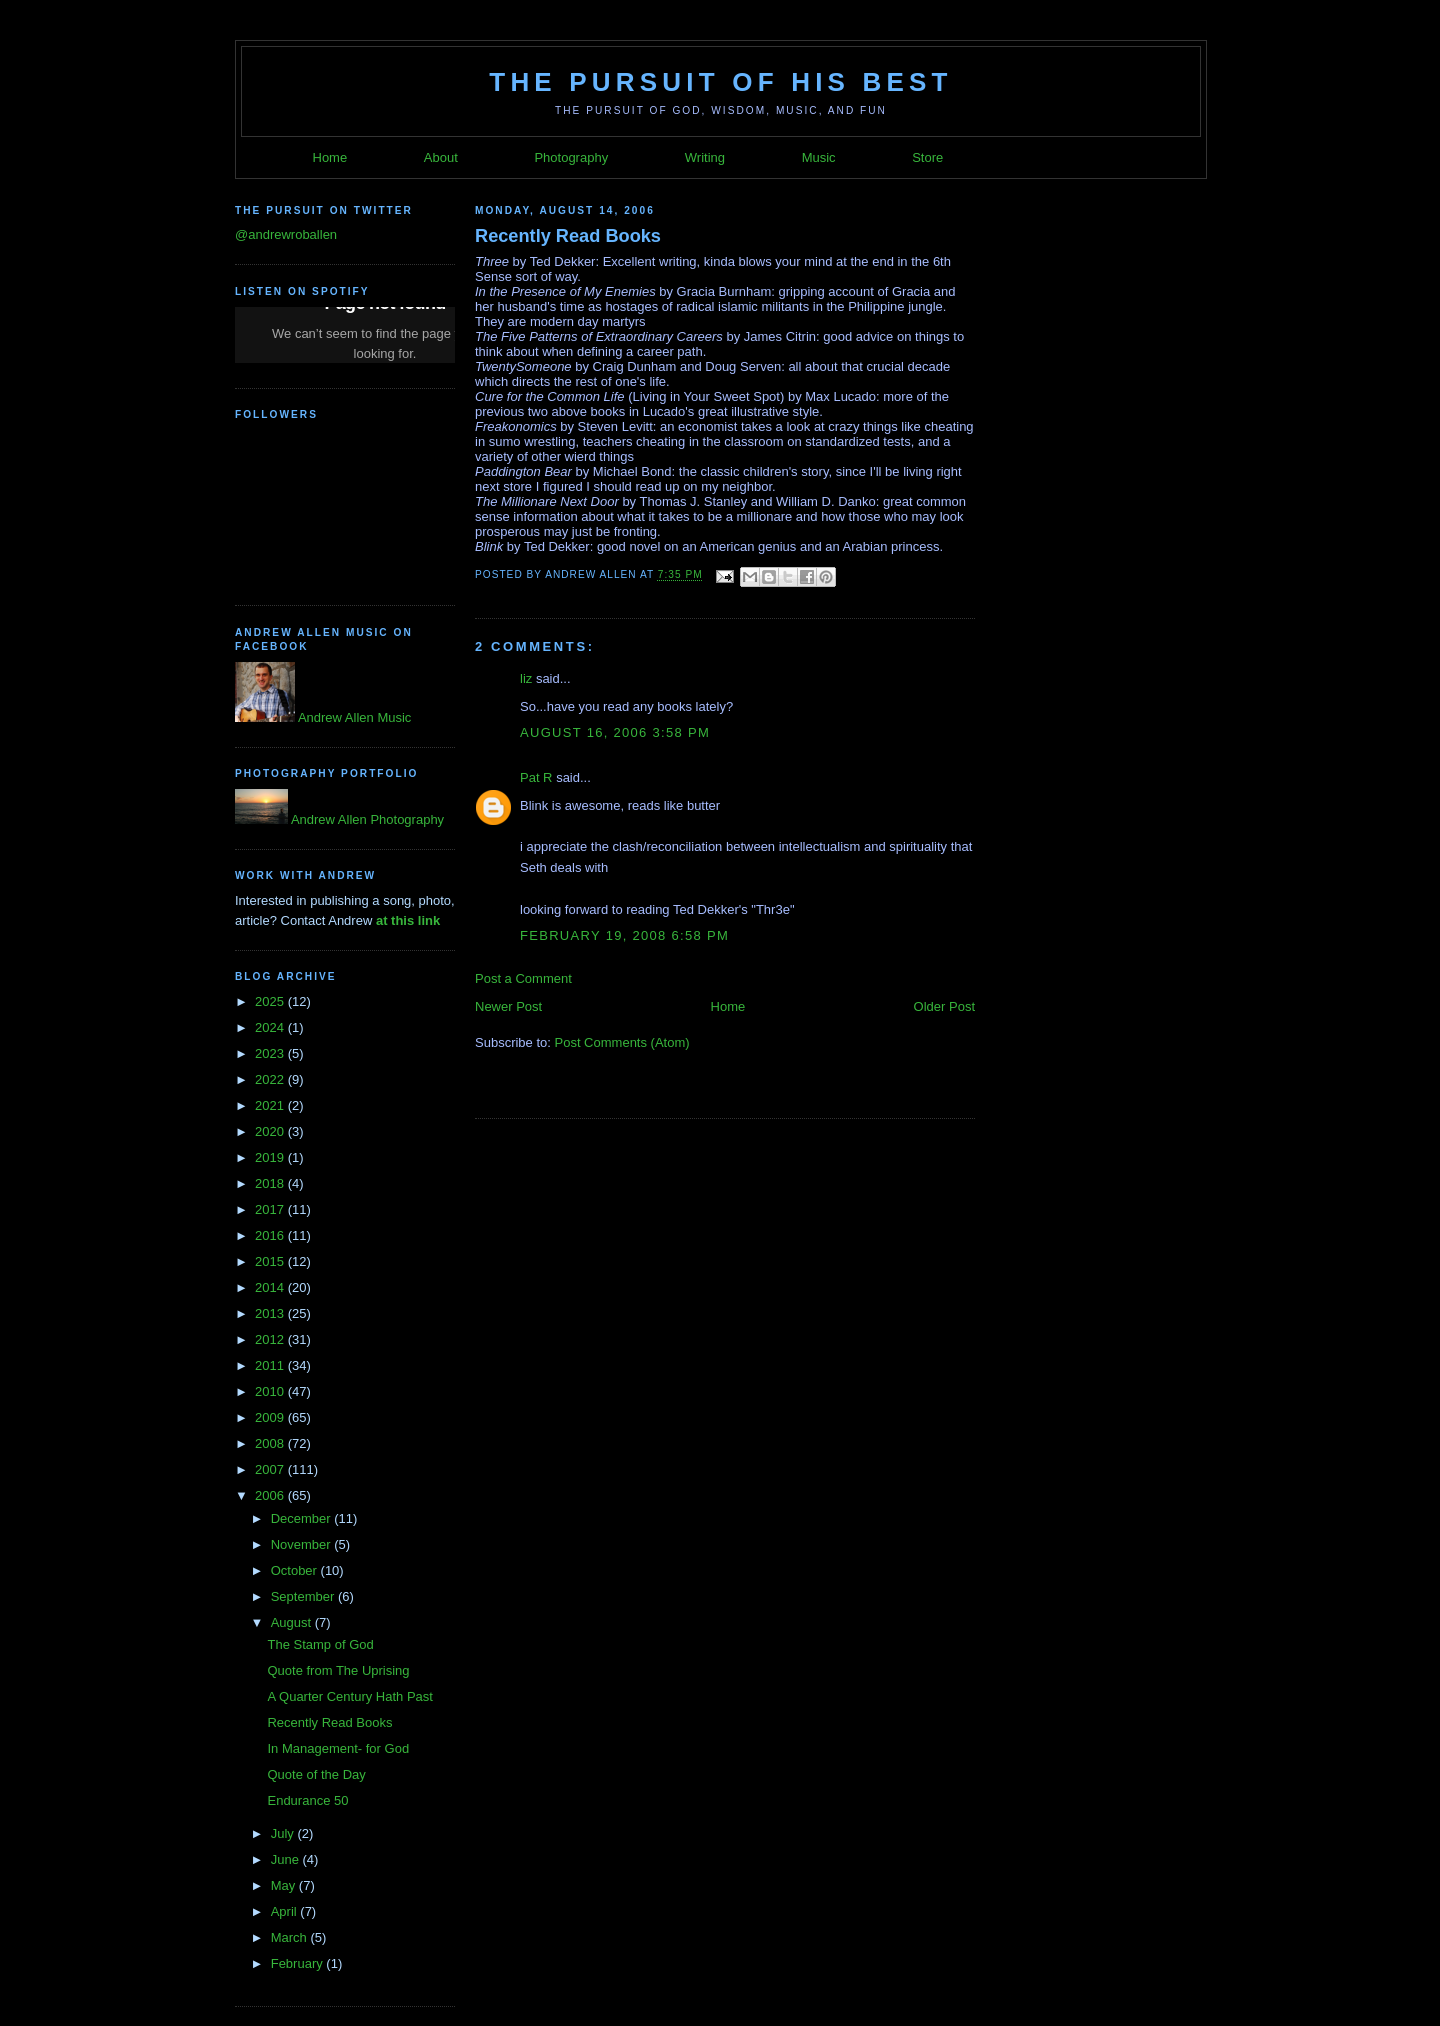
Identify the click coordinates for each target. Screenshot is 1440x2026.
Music (819, 157)
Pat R (536, 777)
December (303, 1518)
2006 (271, 1495)
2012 (271, 1339)
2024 (271, 1027)
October (296, 1570)
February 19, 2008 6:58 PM (624, 935)
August (293, 1622)
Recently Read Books (329, 1722)
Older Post (944, 1006)
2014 (271, 1287)
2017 (271, 1209)
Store (927, 157)
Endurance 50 (307, 1800)
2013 (271, 1313)
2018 (271, 1183)
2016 (271, 1235)
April (286, 1911)
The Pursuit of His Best (720, 82)
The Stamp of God (320, 1644)
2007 (271, 1469)
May (285, 1885)
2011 (271, 1365)
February (299, 1963)
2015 (271, 1261)
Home (330, 157)
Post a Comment (523, 978)
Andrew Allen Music (353, 717)
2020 (271, 1131)
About (441, 157)
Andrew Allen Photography (366, 819)
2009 (271, 1417)
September (304, 1596)
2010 (271, 1391)
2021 (271, 1105)
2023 (271, 1053)
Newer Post (508, 1006)
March (291, 1937)
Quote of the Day (316, 1774)
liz (526, 678)
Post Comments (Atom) (622, 1042)
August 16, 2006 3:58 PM (615, 732)
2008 (271, 1443)
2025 (271, 1001)
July (284, 1833)
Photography (571, 157)
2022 (271, 1079)
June (287, 1859)
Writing (705, 157)
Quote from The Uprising (338, 1670)
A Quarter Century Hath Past (349, 1696)
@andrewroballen (286, 234)
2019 (271, 1157)
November (303, 1544)
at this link (408, 920)
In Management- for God (338, 1748)
